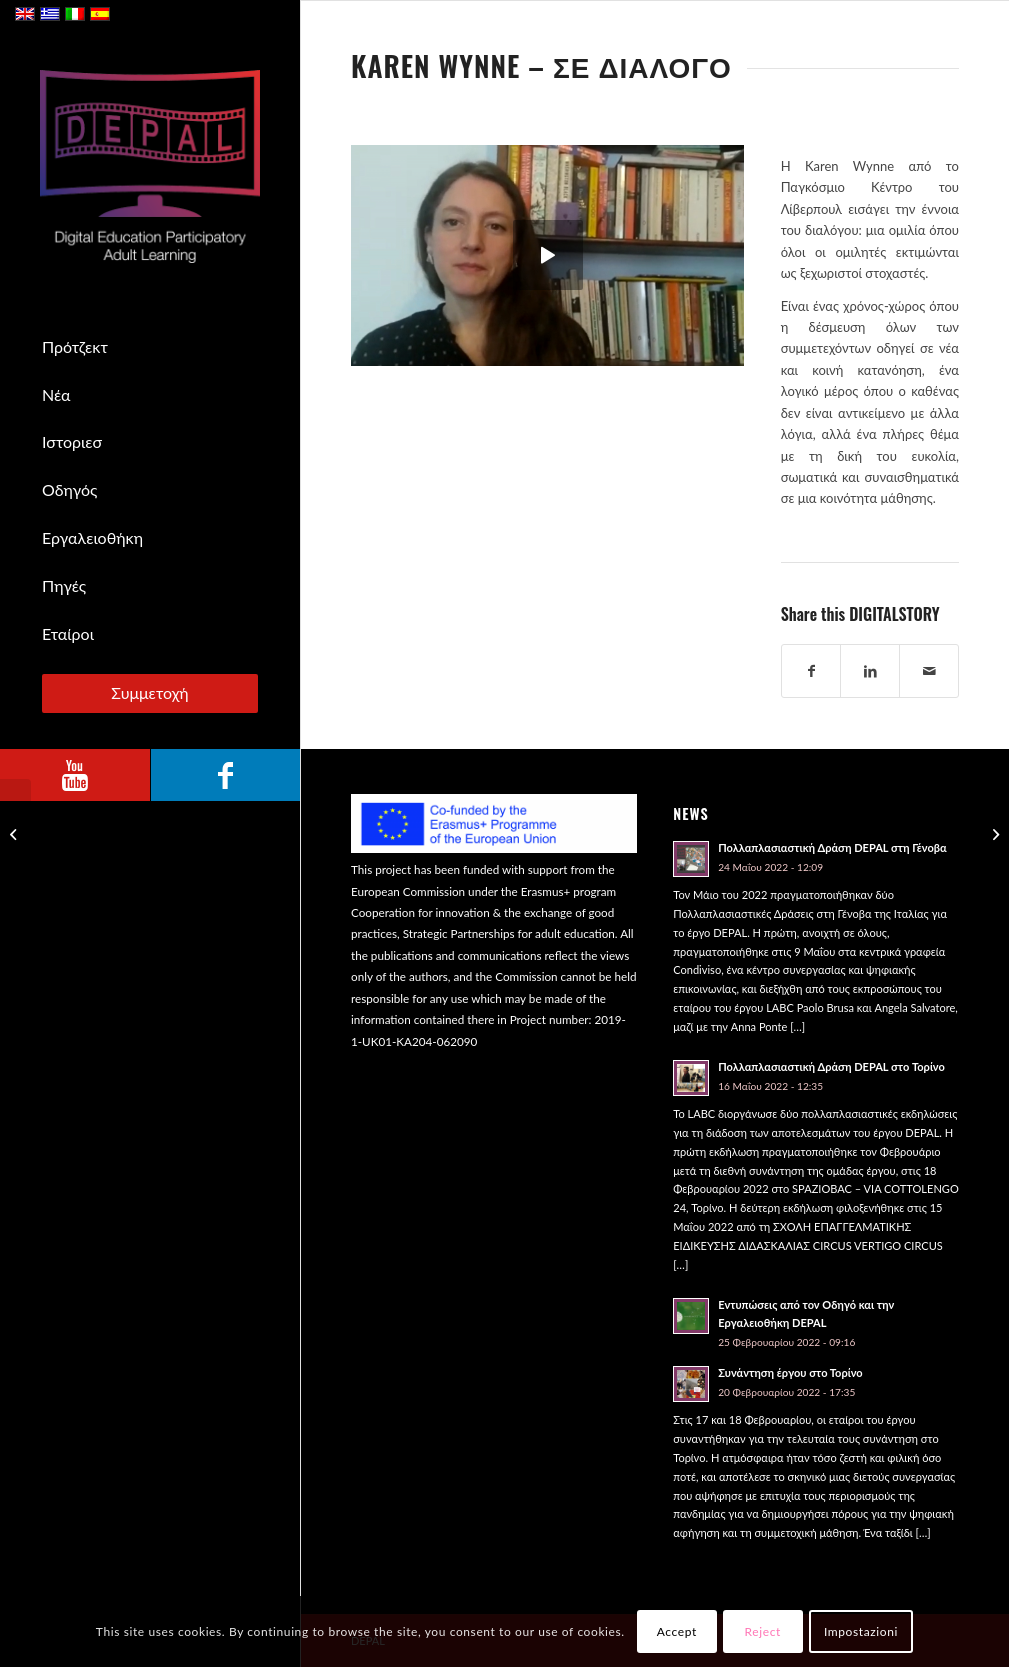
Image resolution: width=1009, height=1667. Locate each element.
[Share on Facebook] (811, 671)
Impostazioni (861, 1631)
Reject (763, 1631)
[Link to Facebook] (225, 775)
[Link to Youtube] (75, 775)
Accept (677, 1631)
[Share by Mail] (929, 671)
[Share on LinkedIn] (870, 671)
